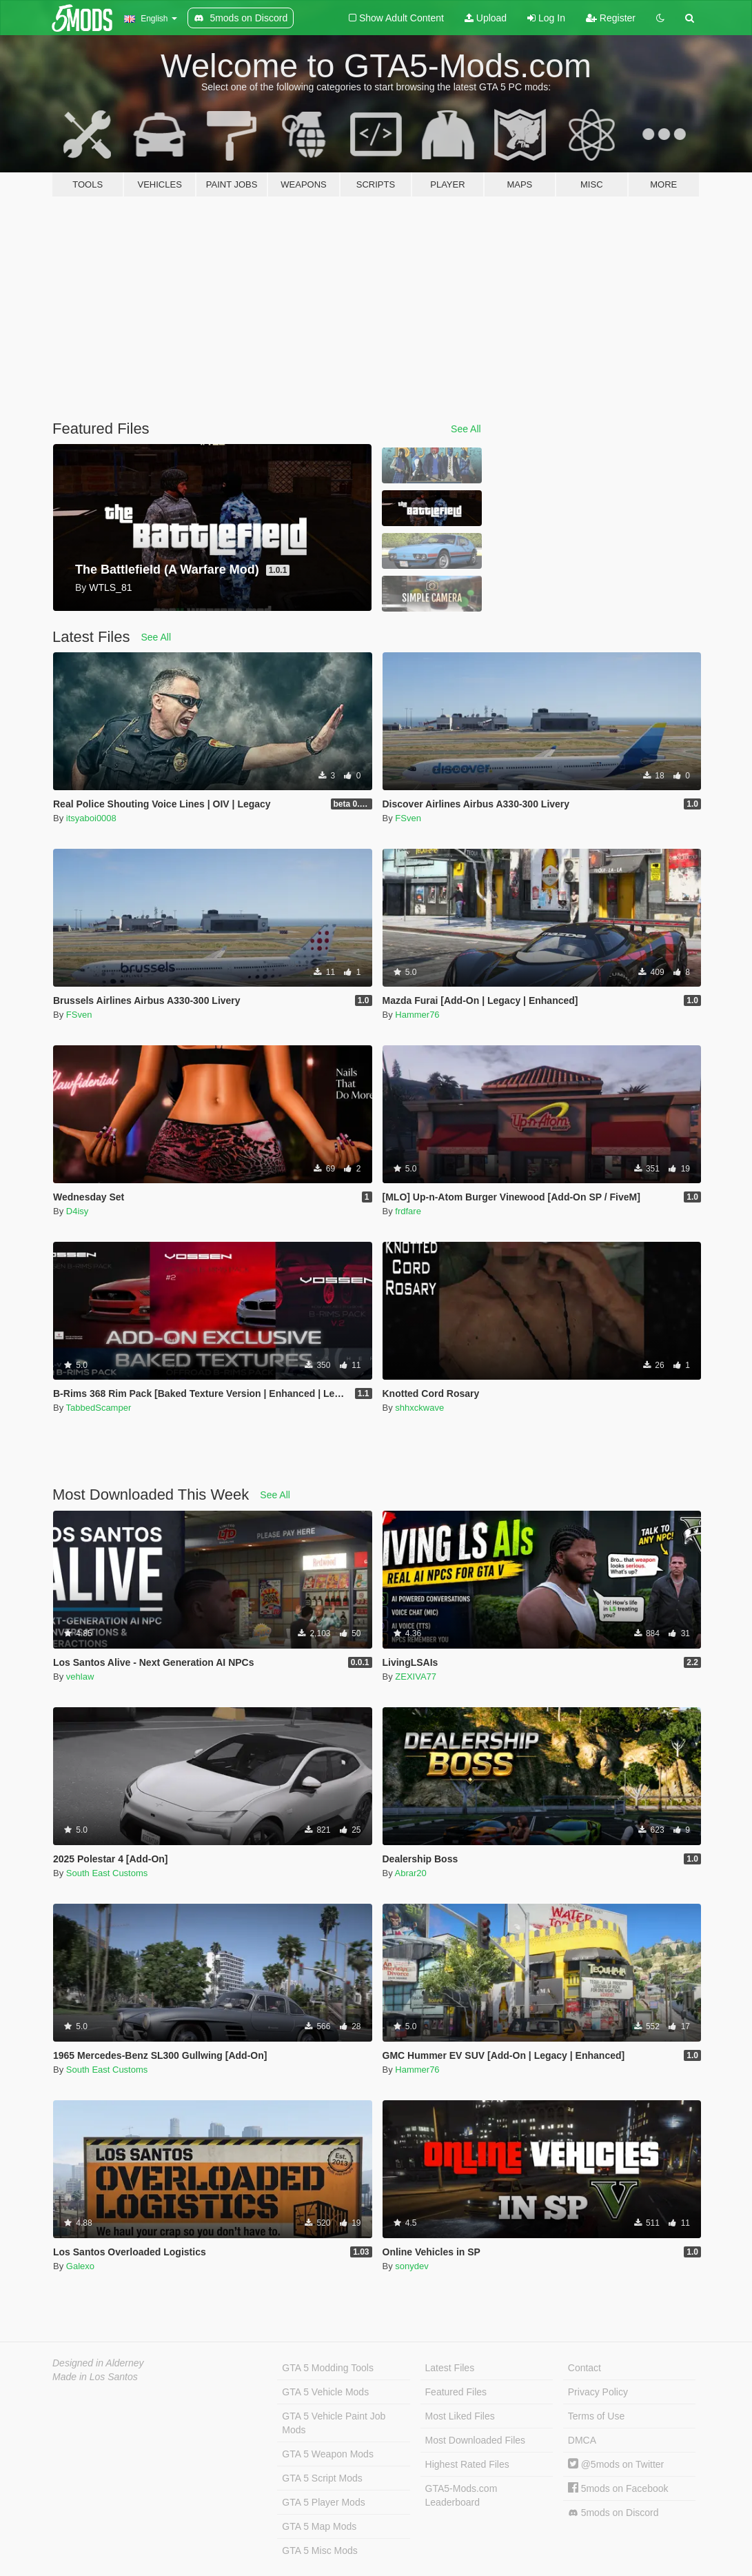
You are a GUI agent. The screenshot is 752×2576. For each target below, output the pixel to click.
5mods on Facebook (618, 2488)
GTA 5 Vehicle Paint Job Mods (333, 2423)
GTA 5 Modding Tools (328, 2367)
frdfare (408, 1211)
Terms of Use (596, 2416)
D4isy (77, 1211)
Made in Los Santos (95, 2376)
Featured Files (456, 2391)
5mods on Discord (613, 2513)
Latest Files (450, 2367)
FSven (408, 818)
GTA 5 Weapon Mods (328, 2453)
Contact (584, 2367)
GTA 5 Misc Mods (319, 2550)
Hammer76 (417, 1014)
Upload (486, 17)
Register (611, 17)
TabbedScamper (99, 1407)
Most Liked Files (460, 2416)
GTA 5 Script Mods (322, 2478)
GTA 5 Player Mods (323, 2502)
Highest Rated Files (467, 2464)
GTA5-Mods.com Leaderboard (461, 2495)
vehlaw (80, 1676)
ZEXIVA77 (415, 1676)
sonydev (411, 2266)
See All (466, 428)
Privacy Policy (598, 2391)
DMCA (582, 2440)
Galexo (80, 2266)
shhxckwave (419, 1407)
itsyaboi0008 (91, 818)
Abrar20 (411, 1873)
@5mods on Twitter (616, 2464)
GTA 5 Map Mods (319, 2526)
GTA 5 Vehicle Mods (325, 2391)
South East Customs (107, 1873)
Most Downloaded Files (475, 2440)
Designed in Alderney (98, 2362)
